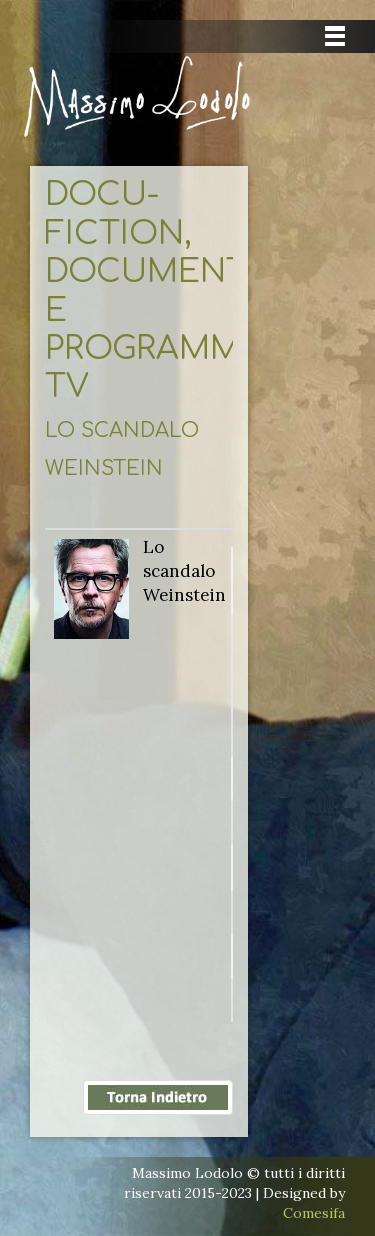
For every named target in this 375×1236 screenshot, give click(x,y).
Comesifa (314, 1213)
